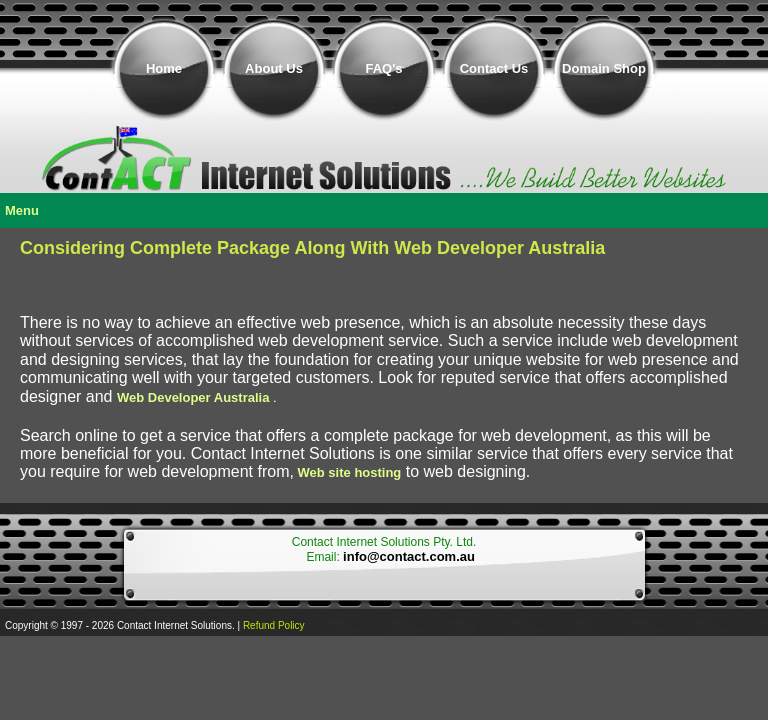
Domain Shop (604, 68)
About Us (274, 68)
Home (164, 68)
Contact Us (494, 68)
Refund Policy (274, 625)
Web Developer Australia (193, 397)
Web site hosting (350, 472)
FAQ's (383, 68)
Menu (22, 210)
